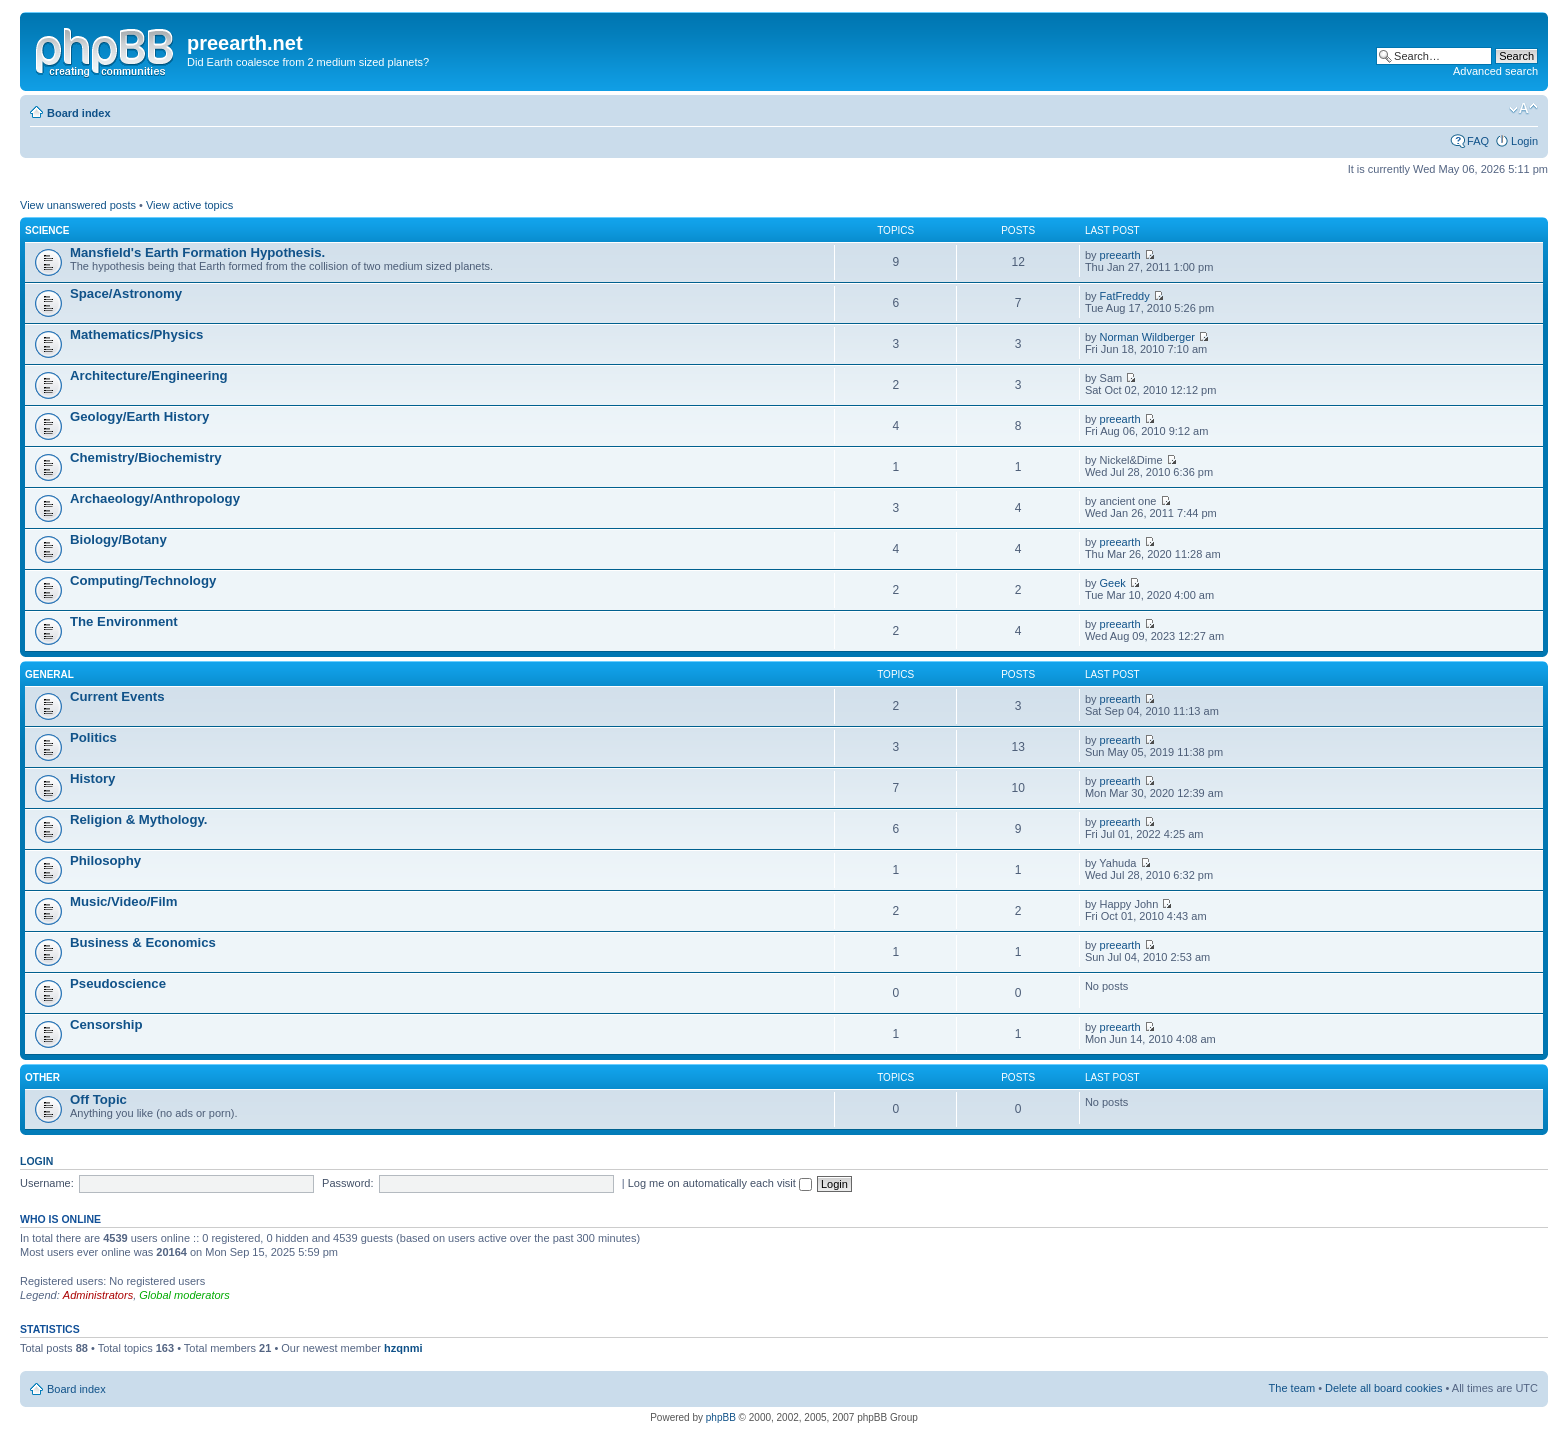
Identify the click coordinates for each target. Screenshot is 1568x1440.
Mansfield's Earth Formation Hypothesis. (197, 252)
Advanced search (1495, 71)
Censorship (106, 1024)
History (92, 778)
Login (1524, 141)
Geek (1113, 583)
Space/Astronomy (126, 293)
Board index (79, 113)
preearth (1120, 255)
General (49, 674)
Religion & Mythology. (138, 819)
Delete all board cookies (1383, 1388)
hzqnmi (403, 1348)
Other (42, 1077)
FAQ (1478, 141)
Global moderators (184, 1295)
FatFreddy (1125, 296)
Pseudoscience (118, 983)
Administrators (98, 1295)
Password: (347, 1183)
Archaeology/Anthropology (155, 498)
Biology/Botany (118, 539)
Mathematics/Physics (136, 334)
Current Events (117, 696)
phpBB (721, 1417)
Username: (47, 1183)
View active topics (189, 205)
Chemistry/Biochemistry (146, 457)
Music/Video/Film (123, 901)
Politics (93, 737)
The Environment (124, 621)
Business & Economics (143, 942)
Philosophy (105, 860)
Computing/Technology (143, 580)
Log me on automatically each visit (720, 1183)
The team (1292, 1388)
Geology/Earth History (139, 416)
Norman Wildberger (1147, 337)
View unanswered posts (78, 205)
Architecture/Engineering (149, 375)
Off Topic (98, 1099)
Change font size (1523, 109)
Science (47, 230)
